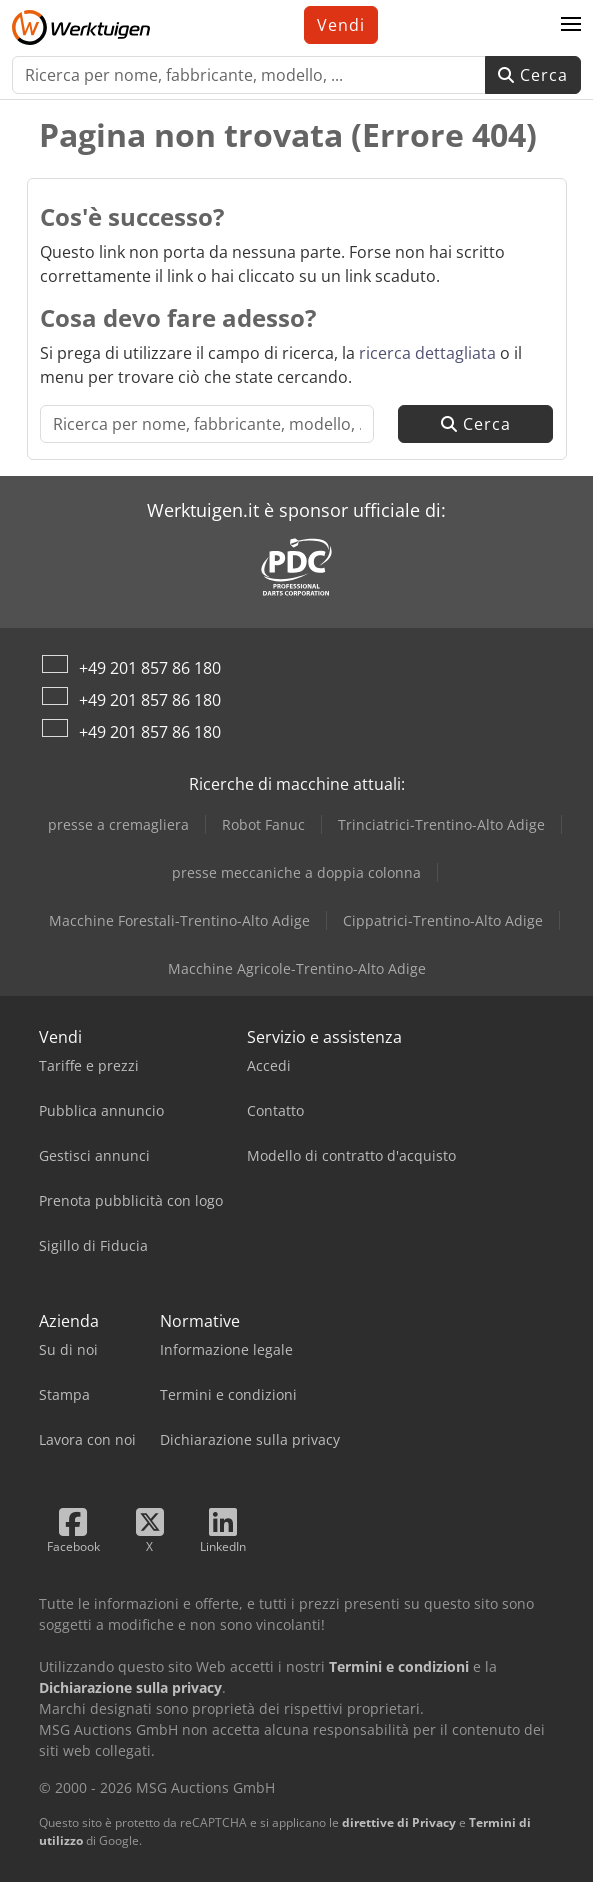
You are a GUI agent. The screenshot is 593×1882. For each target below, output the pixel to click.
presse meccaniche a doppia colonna (296, 872)
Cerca (533, 75)
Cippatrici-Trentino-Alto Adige (443, 920)
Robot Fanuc (263, 824)
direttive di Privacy (399, 1822)
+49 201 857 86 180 (150, 668)
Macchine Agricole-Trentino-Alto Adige (297, 968)
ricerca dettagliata (427, 353)
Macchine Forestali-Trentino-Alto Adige (179, 920)
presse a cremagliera (118, 824)
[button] (571, 25)
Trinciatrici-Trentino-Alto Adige (441, 824)
